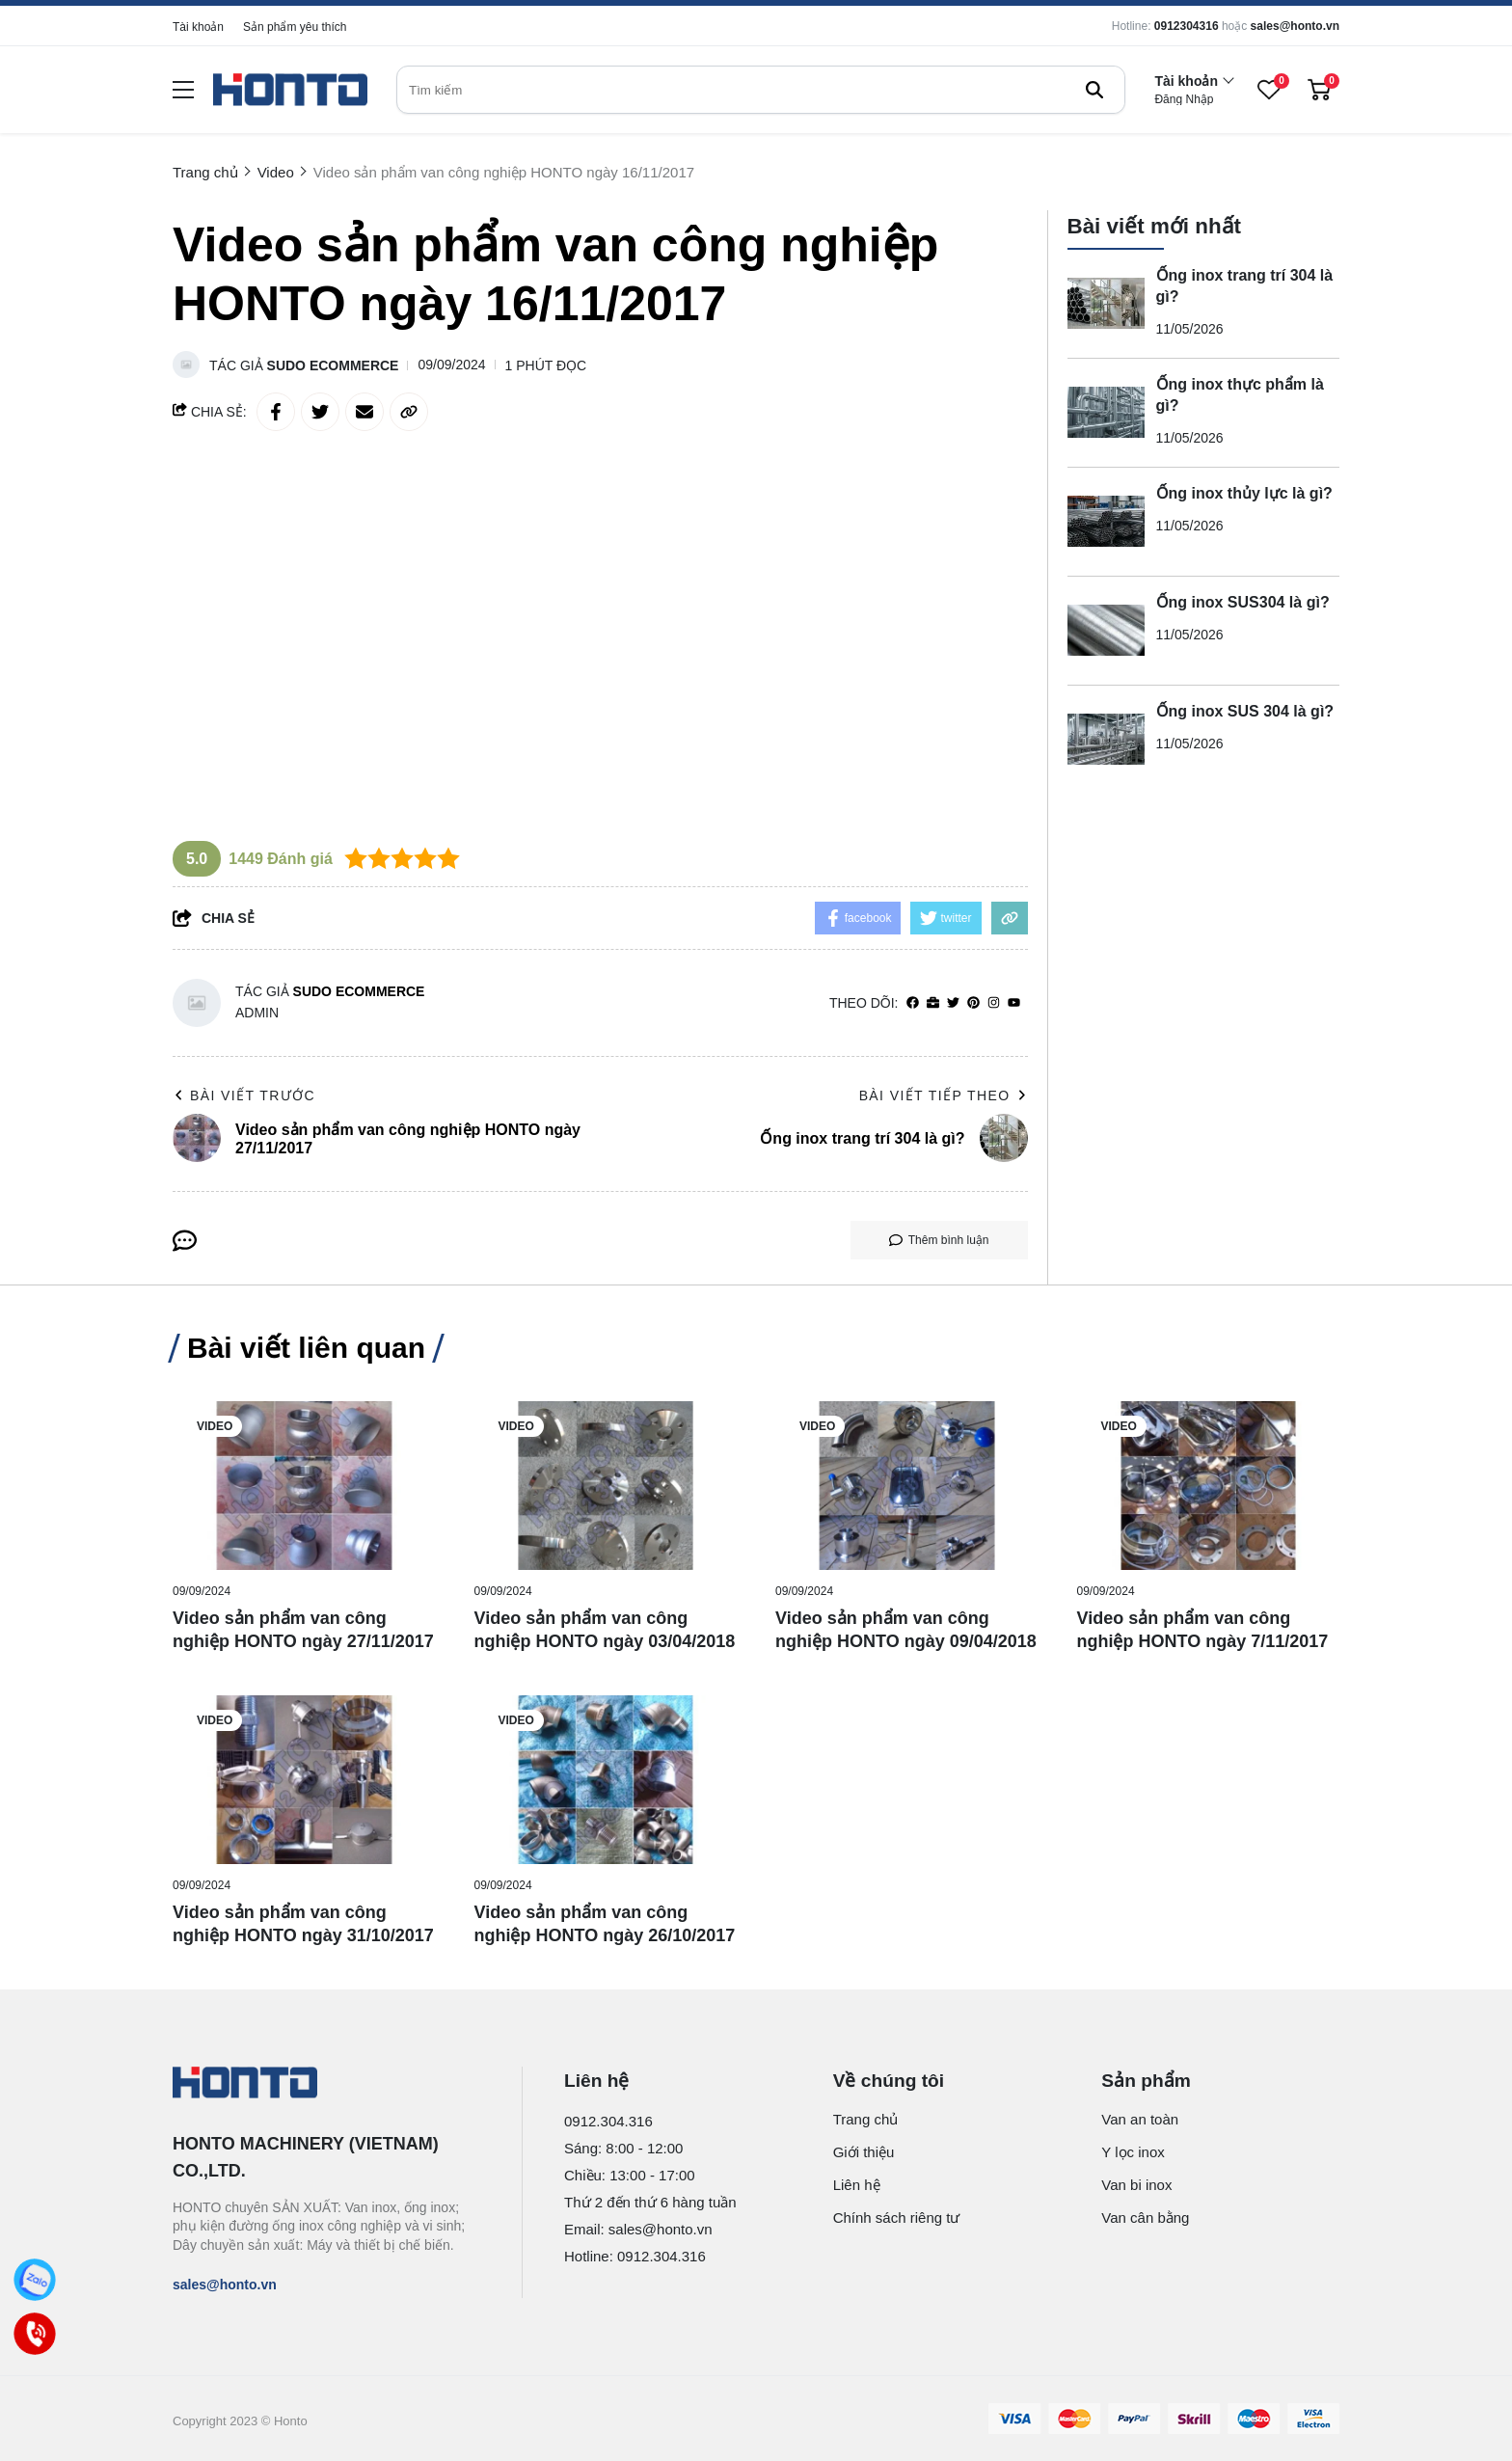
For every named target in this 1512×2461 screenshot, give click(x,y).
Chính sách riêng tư (896, 2217)
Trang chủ (866, 2119)
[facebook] (912, 1003)
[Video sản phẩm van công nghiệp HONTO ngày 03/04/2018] (606, 1485)
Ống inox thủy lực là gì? (1244, 493)
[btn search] (1094, 90)
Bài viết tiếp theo (943, 1095)
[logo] (290, 90)
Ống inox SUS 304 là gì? (1245, 711)
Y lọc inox (1132, 2152)
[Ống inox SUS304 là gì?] (1106, 630)
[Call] (34, 2333)
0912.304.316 (608, 2121)
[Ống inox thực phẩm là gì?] (1106, 412)
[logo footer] (326, 2084)
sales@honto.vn (1295, 26)
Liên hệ (856, 2185)
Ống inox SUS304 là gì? (1243, 602)
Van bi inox (1136, 2185)
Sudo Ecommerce (333, 365)
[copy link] (409, 411)
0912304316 (1186, 26)
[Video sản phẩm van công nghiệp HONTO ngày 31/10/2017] (304, 1779)
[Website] (933, 1003)
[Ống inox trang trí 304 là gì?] (1106, 303)
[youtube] (1014, 1003)
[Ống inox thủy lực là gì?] (1106, 521)
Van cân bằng (1145, 2217)
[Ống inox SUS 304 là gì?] (1106, 739)
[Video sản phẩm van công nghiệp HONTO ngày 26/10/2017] (606, 1779)
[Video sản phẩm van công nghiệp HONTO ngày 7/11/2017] (1208, 1485)
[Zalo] (34, 2279)
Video (214, 1426)
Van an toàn (1139, 2119)
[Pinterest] (973, 1003)
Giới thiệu (864, 2152)
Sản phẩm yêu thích (294, 27)
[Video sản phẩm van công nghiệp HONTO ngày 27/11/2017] (304, 1485)
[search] (760, 90)
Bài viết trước (244, 1095)
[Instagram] (993, 1003)
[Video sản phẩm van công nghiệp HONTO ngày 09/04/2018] (907, 1485)
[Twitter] (953, 1003)
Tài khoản (198, 27)
